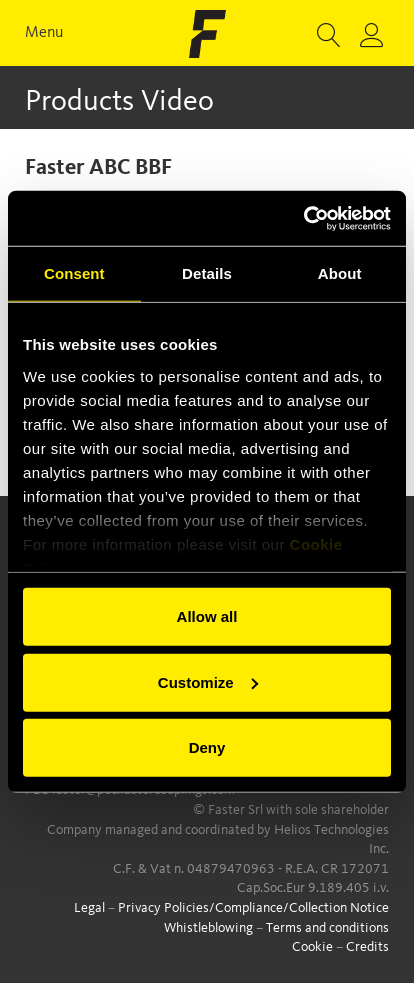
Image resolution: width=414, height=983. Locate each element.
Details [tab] (207, 273)
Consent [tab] (74, 273)
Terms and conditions (327, 928)
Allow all (207, 616)
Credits (367, 947)
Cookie (312, 947)
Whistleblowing (208, 928)
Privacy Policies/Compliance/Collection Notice (253, 908)
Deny (207, 747)
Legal (89, 908)
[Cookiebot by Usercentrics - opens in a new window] (303, 218)
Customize (208, 681)
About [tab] (340, 273)
